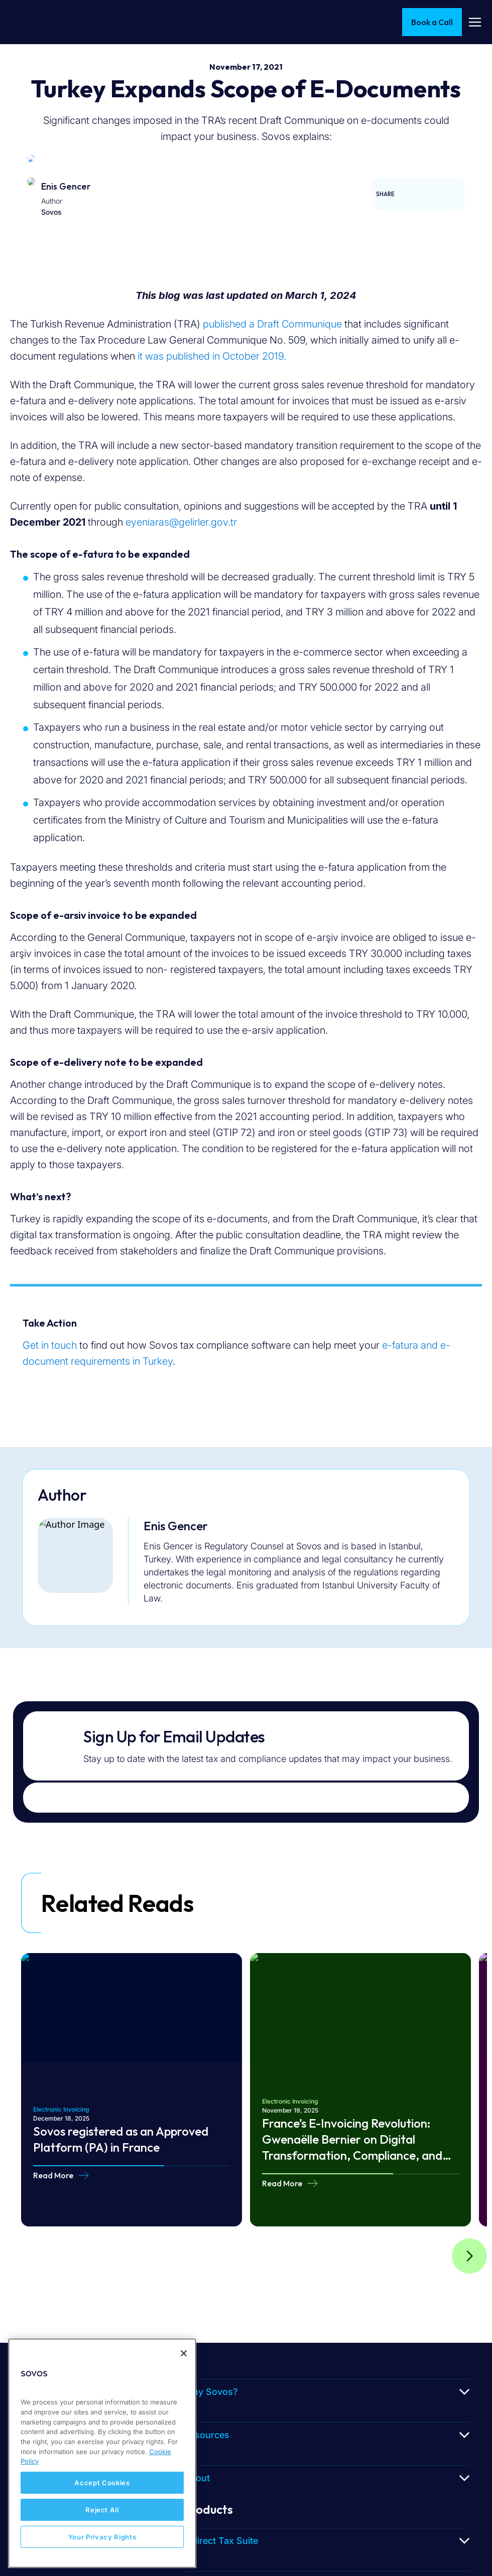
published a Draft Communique (272, 324)
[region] (102, 2453)
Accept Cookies (102, 2483)
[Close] (184, 2353)
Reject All (102, 2510)
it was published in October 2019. (212, 356)
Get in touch (50, 1345)
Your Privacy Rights (102, 2537)
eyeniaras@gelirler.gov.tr (181, 522)
